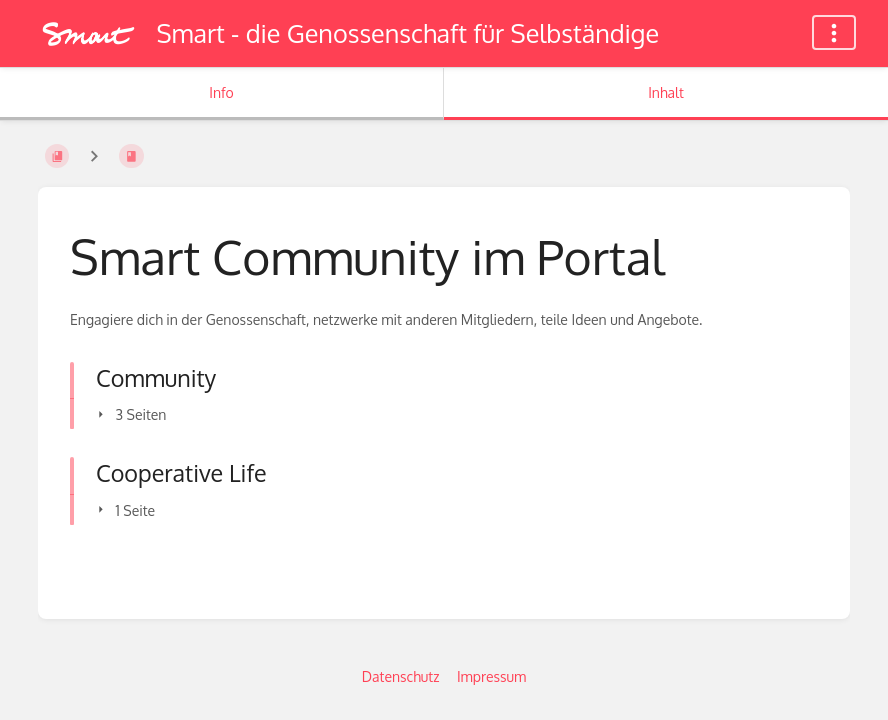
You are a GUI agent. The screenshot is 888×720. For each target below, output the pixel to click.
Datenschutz (401, 676)
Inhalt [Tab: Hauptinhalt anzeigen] (666, 92)
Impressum (491, 676)
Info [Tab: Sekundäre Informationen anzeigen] (221, 92)
